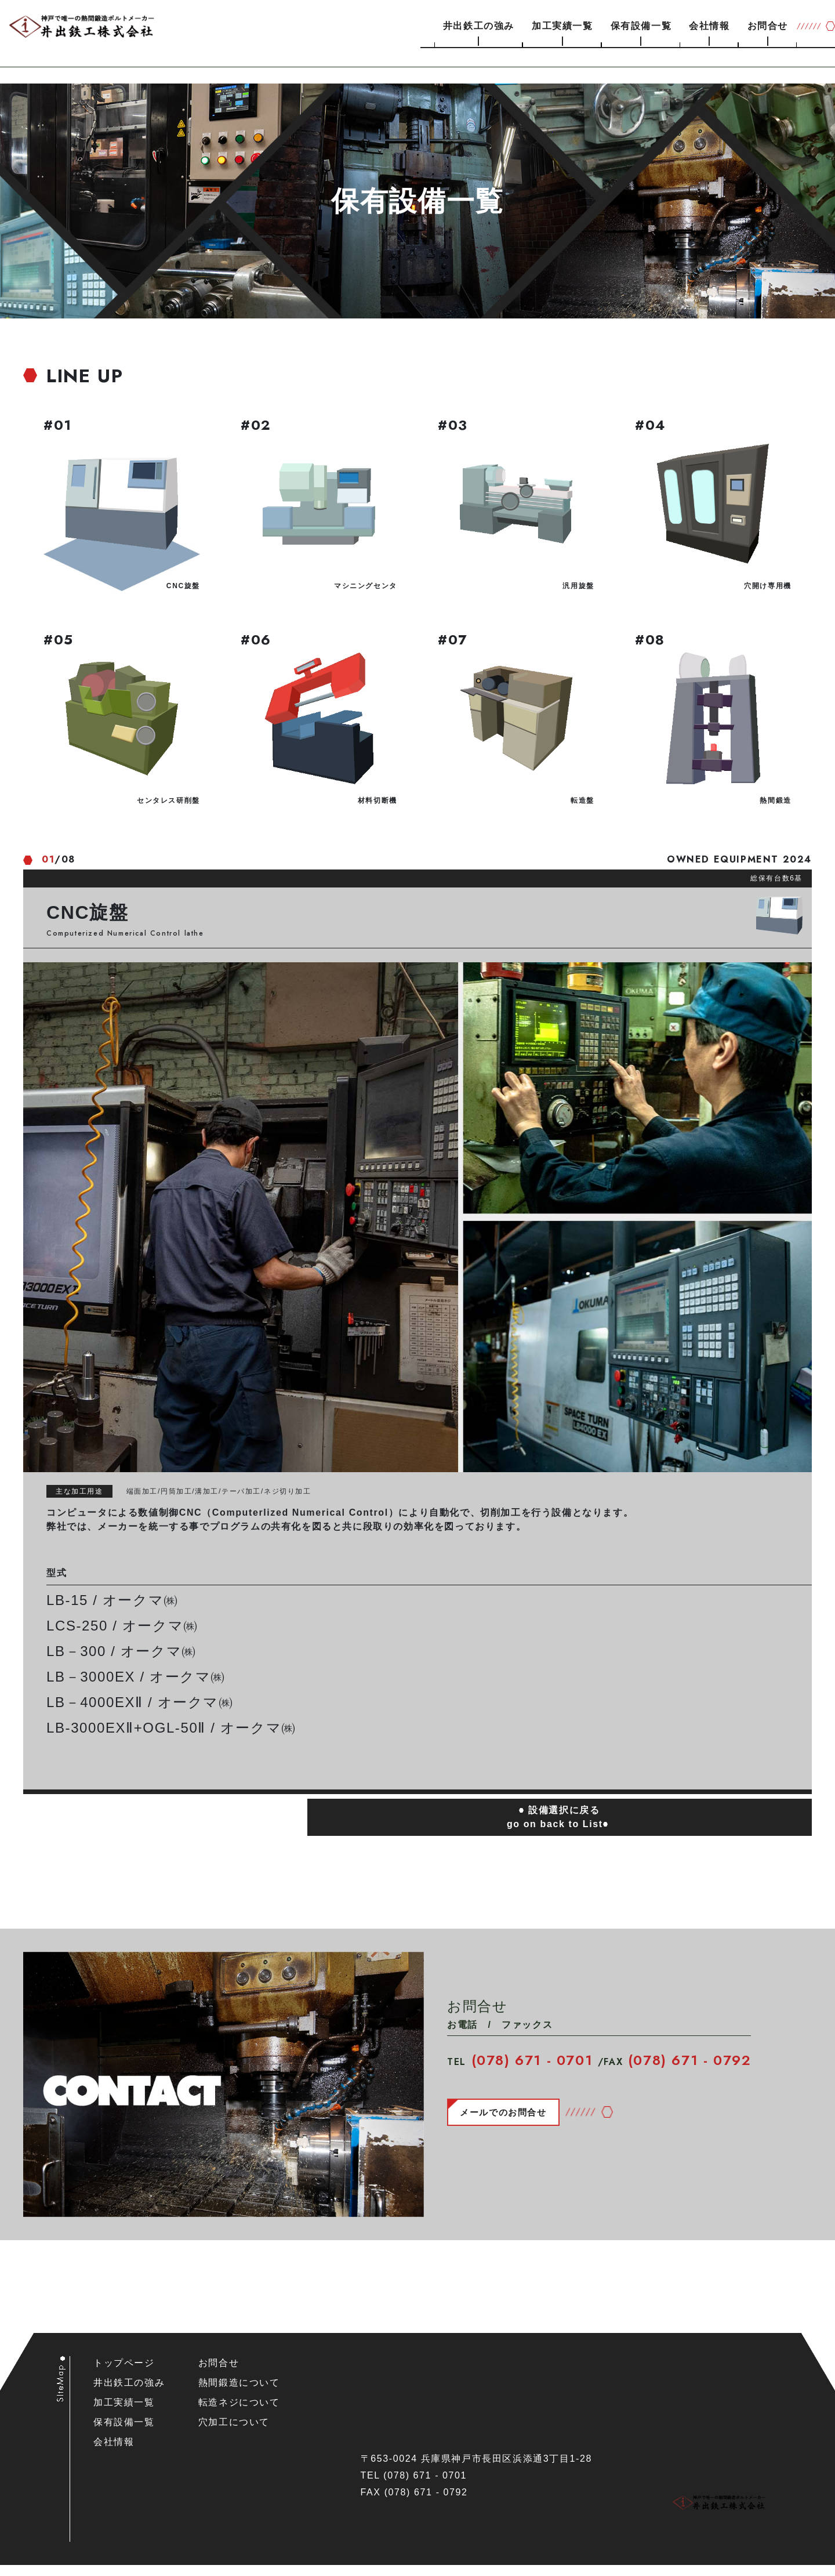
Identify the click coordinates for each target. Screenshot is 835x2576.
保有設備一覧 (641, 26)
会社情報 (709, 26)
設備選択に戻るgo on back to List (559, 1828)
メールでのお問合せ (505, 2123)
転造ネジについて (239, 2413)
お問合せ (767, 26)
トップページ (124, 2374)
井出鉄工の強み (478, 26)
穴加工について (234, 2433)
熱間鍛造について (239, 2394)
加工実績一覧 (562, 26)
